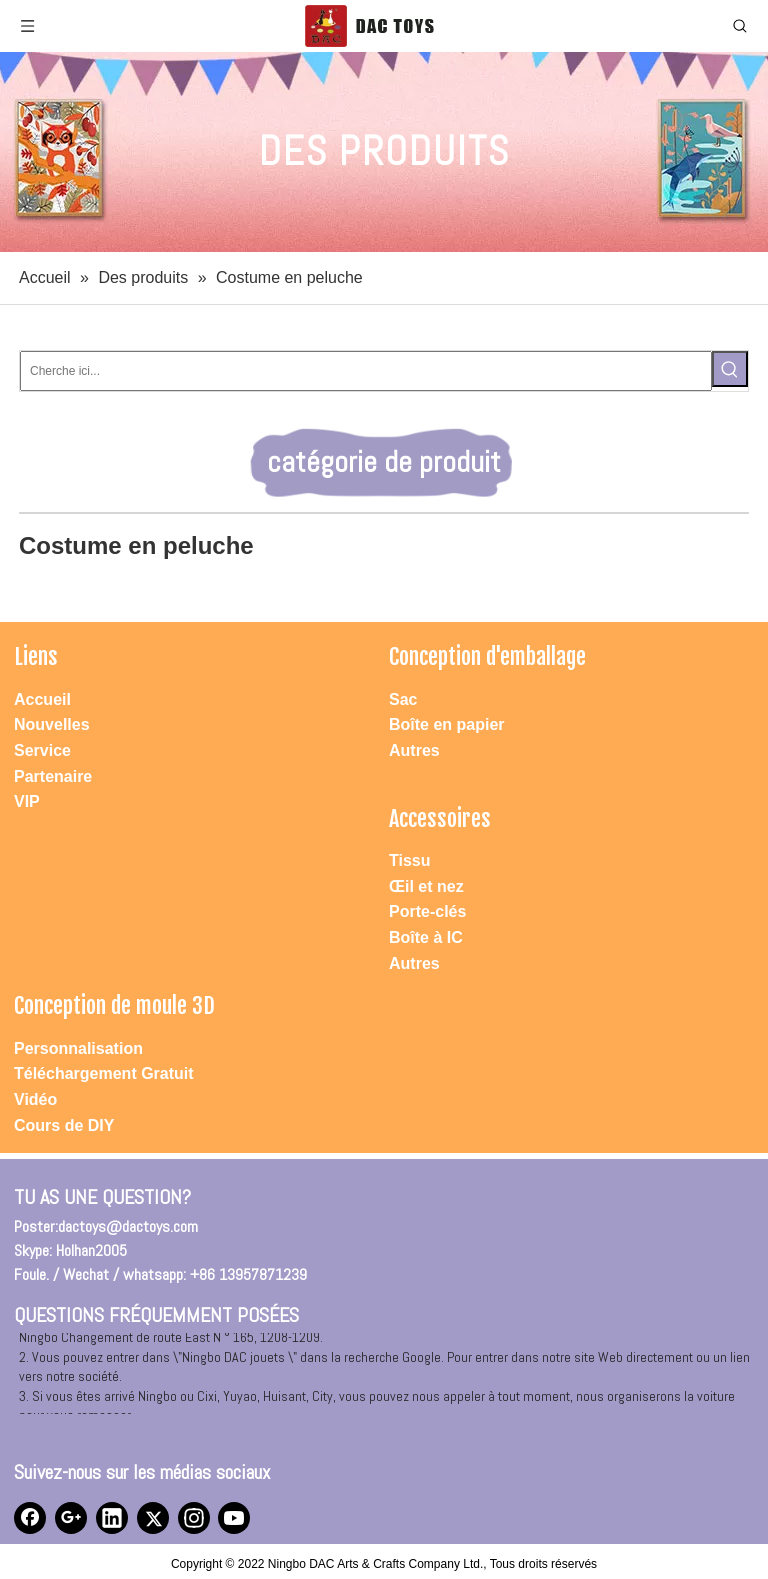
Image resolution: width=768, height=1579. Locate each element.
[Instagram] (194, 1518)
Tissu (410, 860)
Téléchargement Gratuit (104, 1073)
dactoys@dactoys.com (128, 1226)
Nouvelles (52, 724)
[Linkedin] (112, 1518)
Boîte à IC (426, 937)
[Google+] (71, 1518)
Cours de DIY (64, 1125)
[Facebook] (30, 1518)
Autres (414, 750)
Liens (36, 656)
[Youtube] (234, 1518)
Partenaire (53, 776)
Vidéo (35, 1099)
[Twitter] (153, 1518)
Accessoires (440, 818)
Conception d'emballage (487, 656)
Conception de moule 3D (114, 1005)
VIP (27, 801)
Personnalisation (78, 1048)
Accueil (42, 699)
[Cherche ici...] (366, 371)
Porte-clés (427, 911)
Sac (403, 699)
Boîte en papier (447, 724)
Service (42, 750)
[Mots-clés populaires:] (730, 369)
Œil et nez (426, 886)
